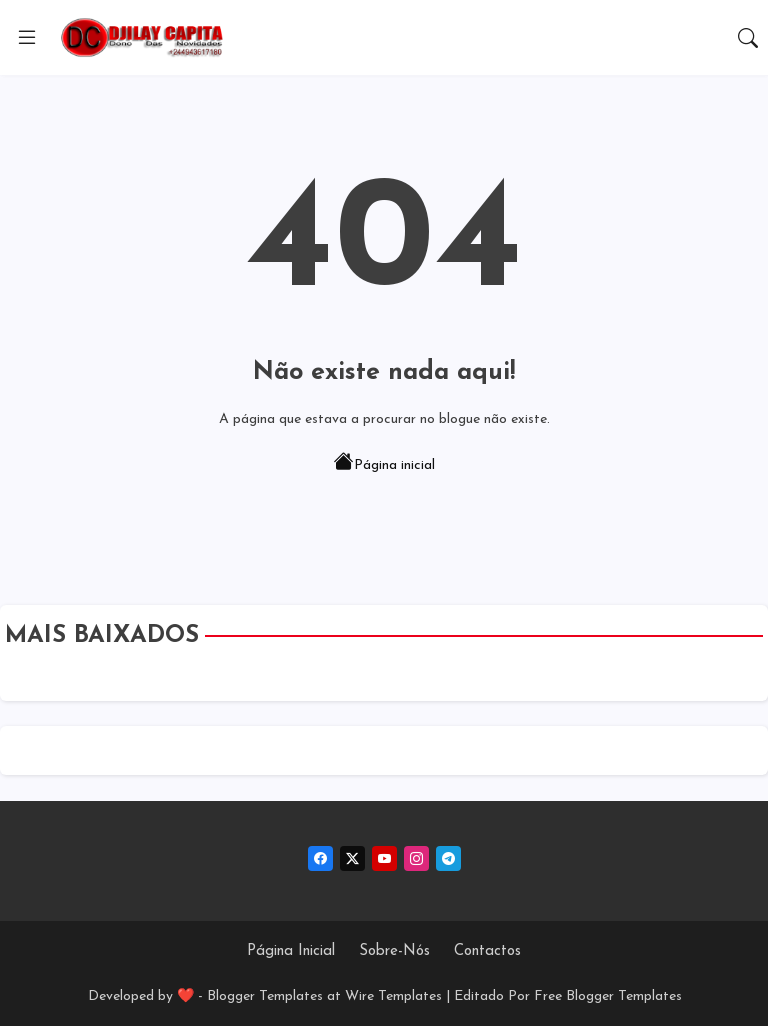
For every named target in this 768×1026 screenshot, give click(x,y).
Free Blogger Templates (608, 996)
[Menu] (27, 38)
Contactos (487, 951)
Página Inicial (291, 951)
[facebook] (320, 858)
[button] (748, 38)
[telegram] (448, 858)
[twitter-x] (352, 858)
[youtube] (384, 858)
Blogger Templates (265, 996)
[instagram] (416, 858)
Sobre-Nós (394, 951)
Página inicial (384, 464)
